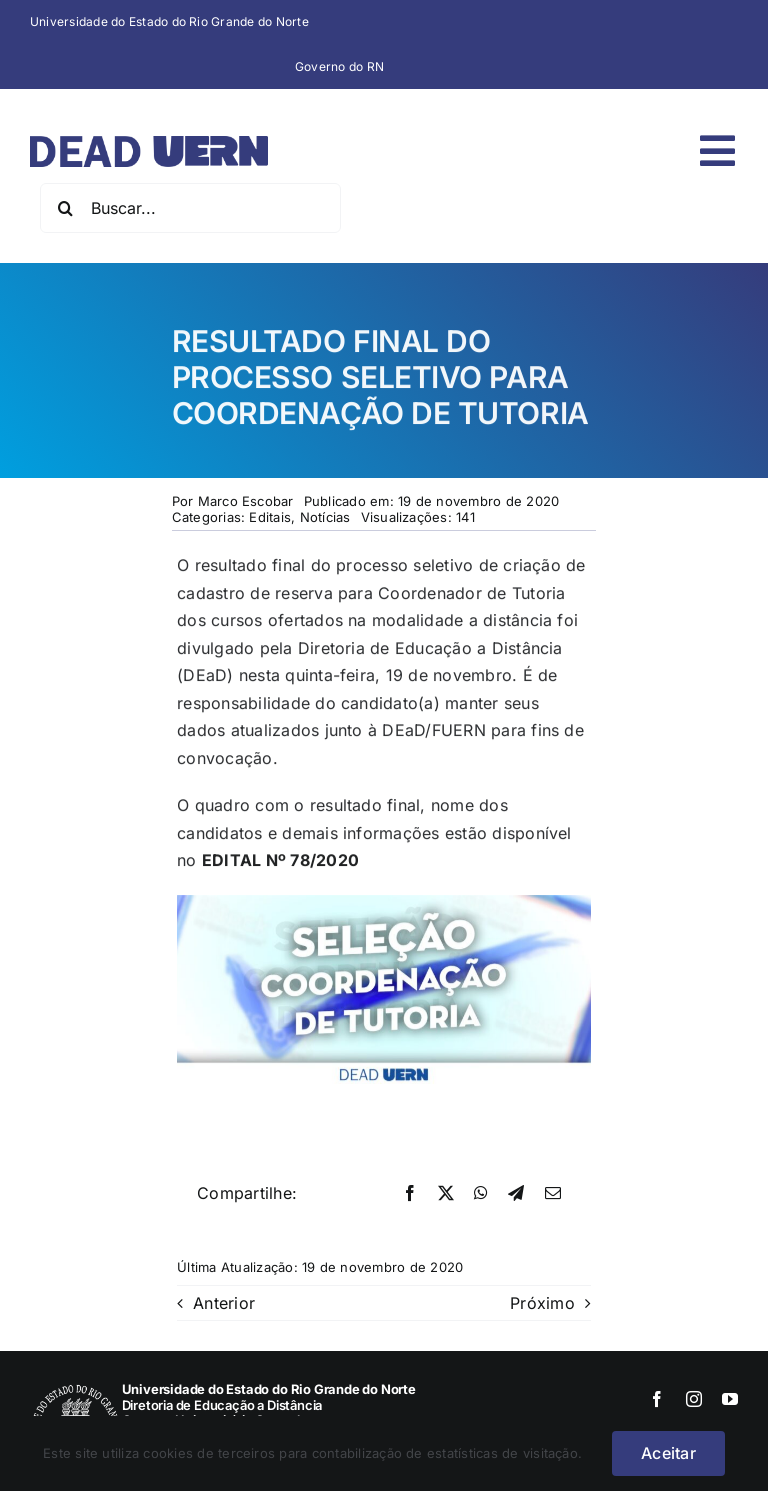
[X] (446, 1194)
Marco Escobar (246, 501)
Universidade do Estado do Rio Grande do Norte (169, 21)
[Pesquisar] (65, 208)
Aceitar (668, 1453)
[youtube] (730, 1399)
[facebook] (657, 1399)
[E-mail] (553, 1194)
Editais (270, 517)
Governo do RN (339, 66)
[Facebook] (410, 1194)
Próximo (542, 1303)
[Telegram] (516, 1194)
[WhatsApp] (481, 1194)
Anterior (224, 1303)
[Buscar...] (190, 208)
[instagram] (694, 1399)
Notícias (325, 517)
